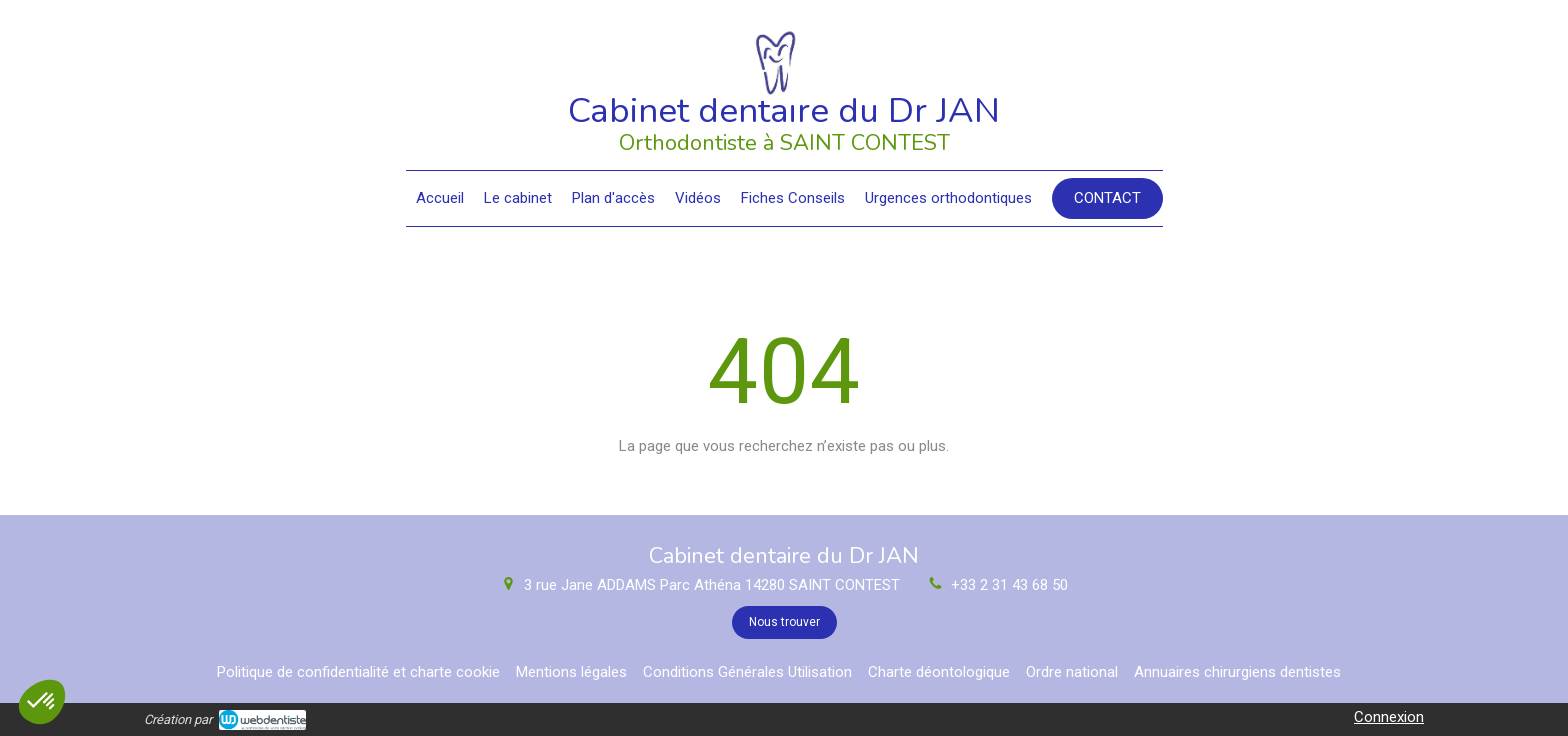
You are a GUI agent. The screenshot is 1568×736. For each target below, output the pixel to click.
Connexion (1389, 717)
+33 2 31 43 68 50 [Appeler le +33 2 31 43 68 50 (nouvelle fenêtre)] (1009, 585)
